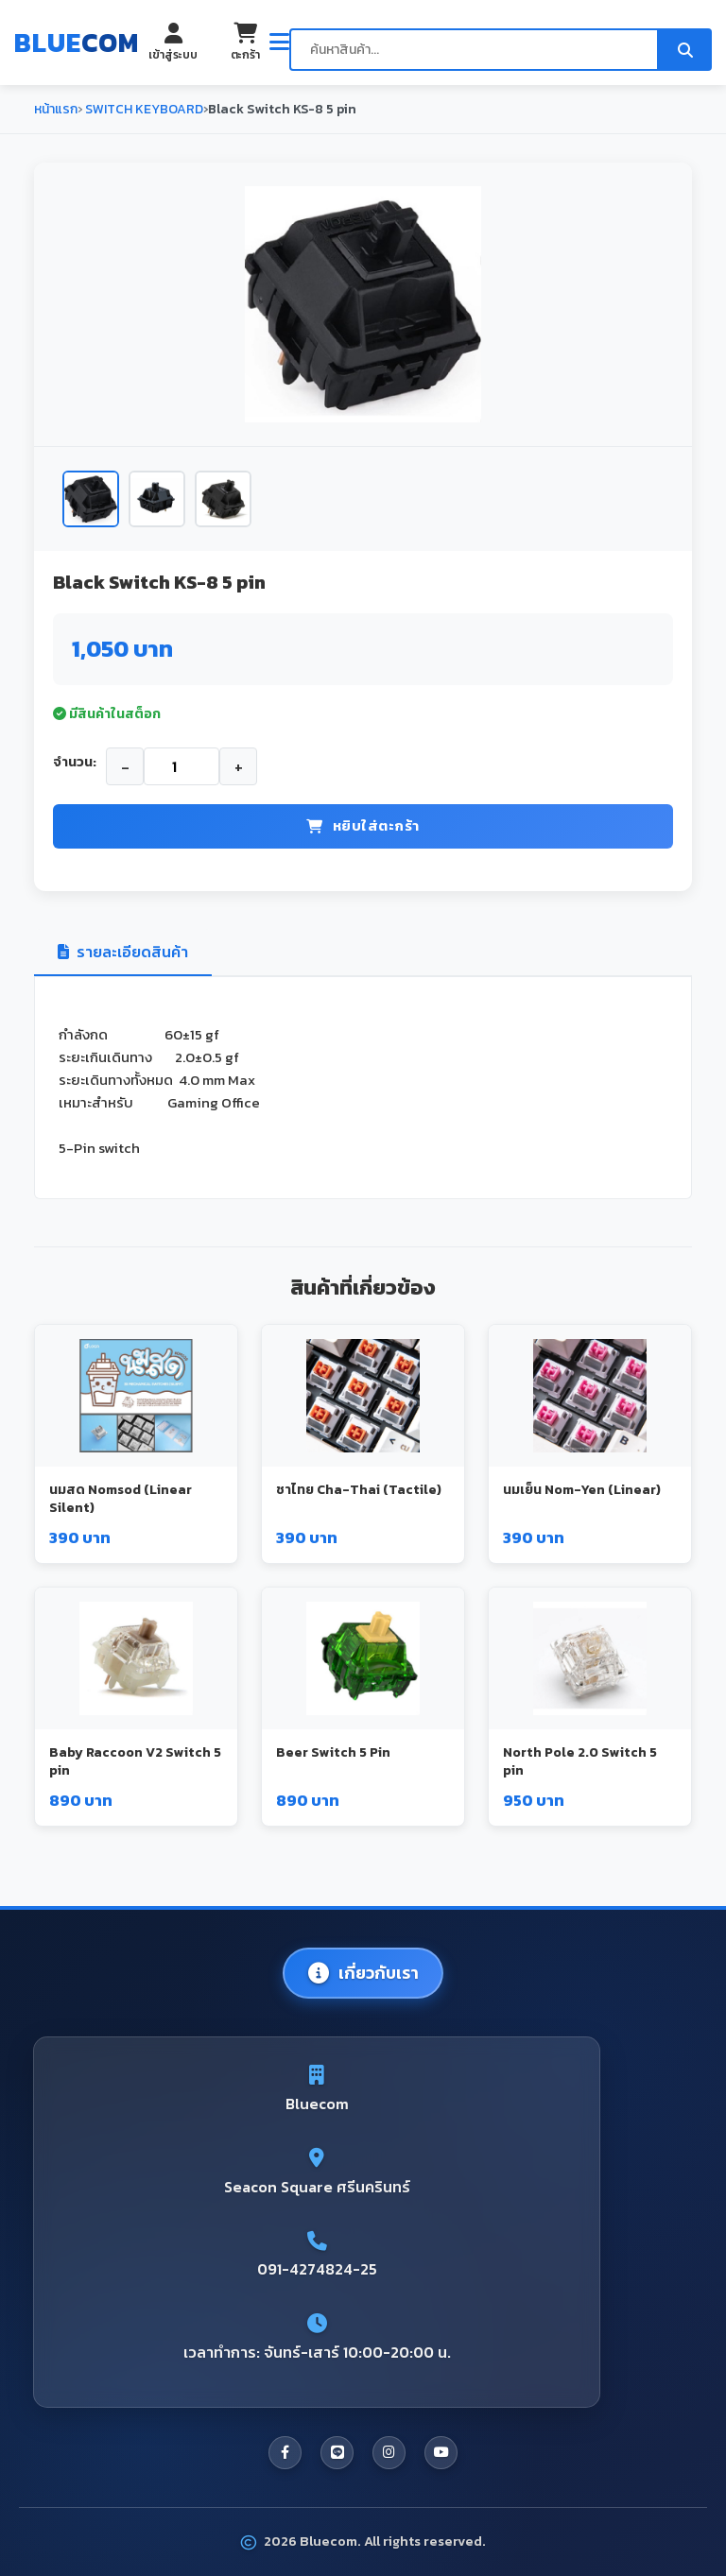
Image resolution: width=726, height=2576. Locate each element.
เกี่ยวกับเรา (363, 1973)
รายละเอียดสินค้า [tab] (123, 951)
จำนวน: (74, 762)
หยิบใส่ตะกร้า (363, 825)
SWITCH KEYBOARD (142, 109)
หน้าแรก (56, 109)
